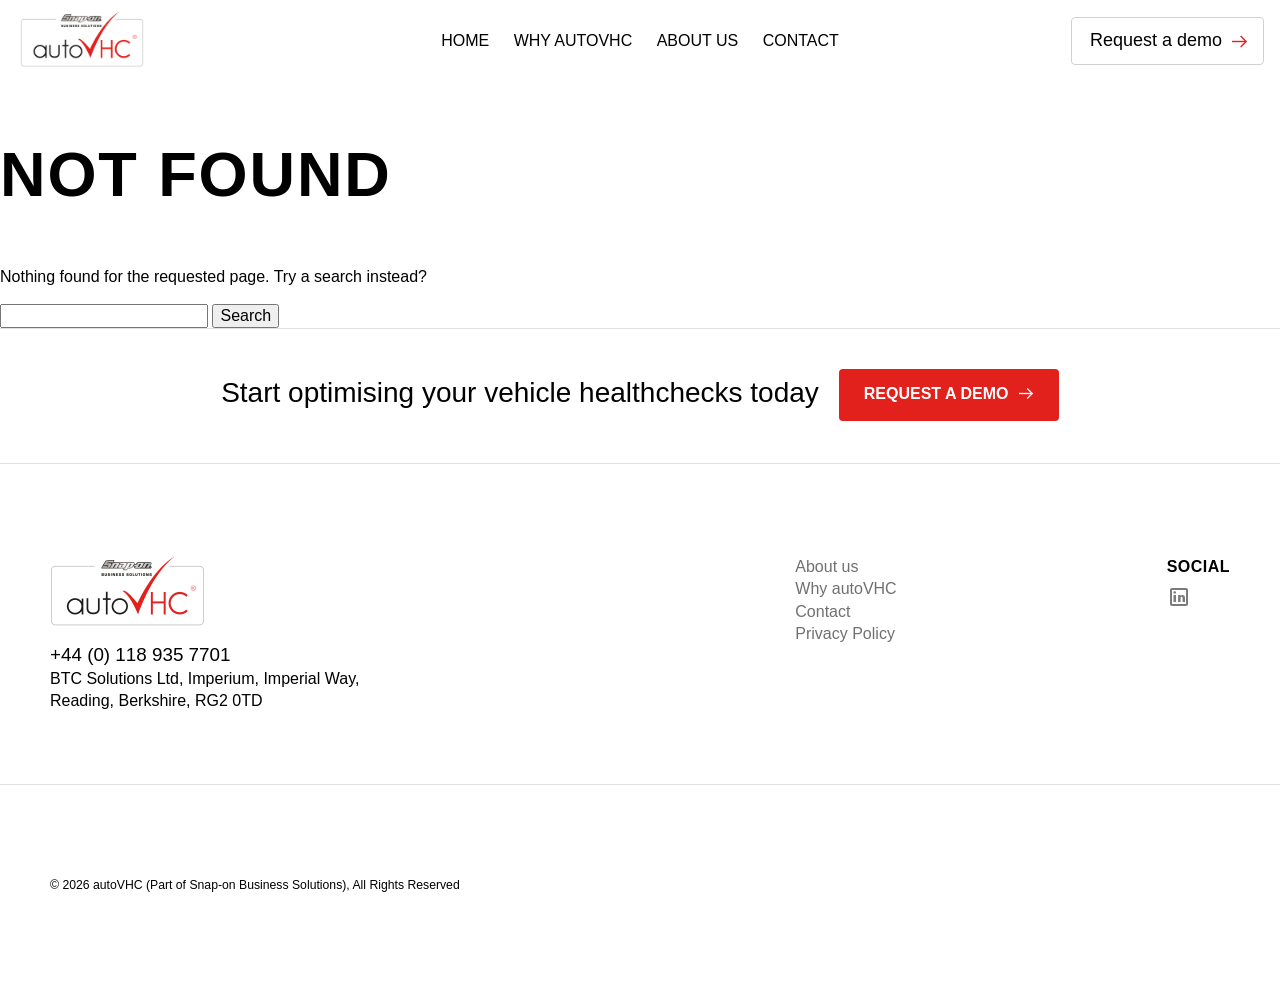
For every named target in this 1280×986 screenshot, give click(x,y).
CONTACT (801, 40)
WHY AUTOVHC (573, 40)
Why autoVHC (845, 588)
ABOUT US (698, 40)
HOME (465, 40)
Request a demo (1169, 40)
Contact (822, 611)
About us (826, 566)
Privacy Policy (845, 633)
